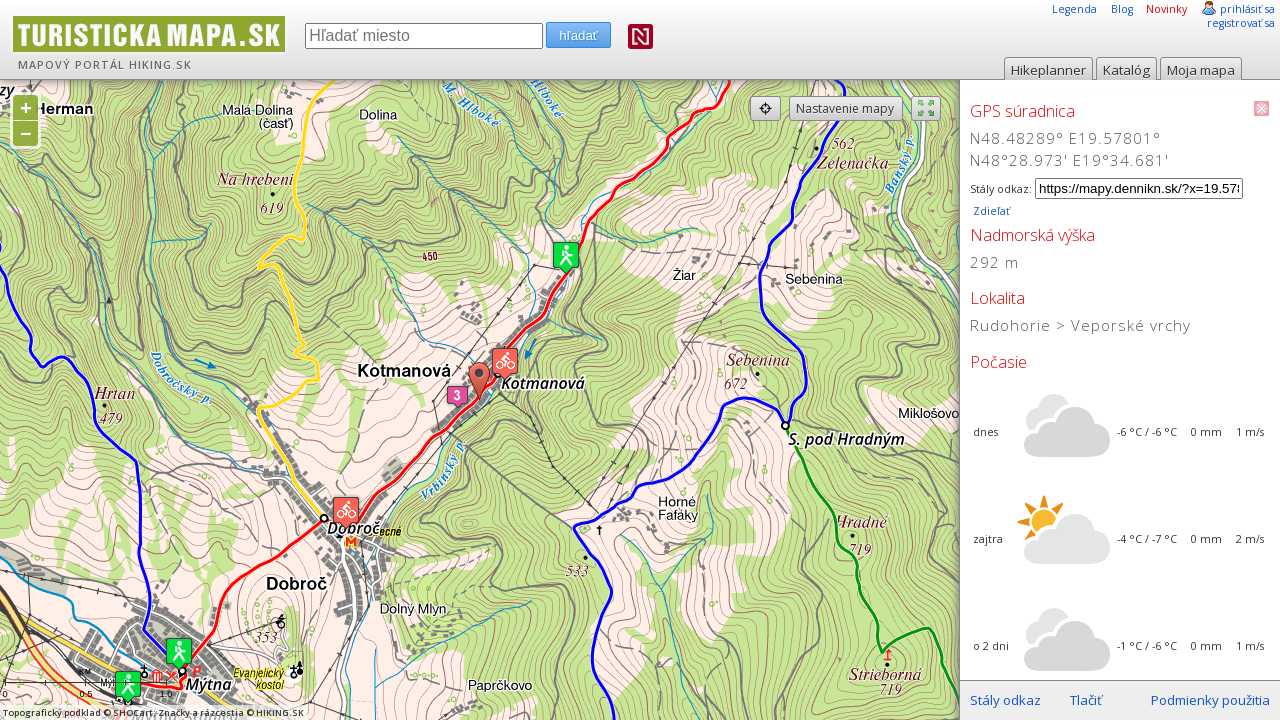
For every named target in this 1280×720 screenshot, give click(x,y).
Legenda (1074, 9)
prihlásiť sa (1247, 9)
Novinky (1166, 9)
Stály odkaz (1005, 700)
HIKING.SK (160, 65)
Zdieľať (990, 211)
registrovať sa (1241, 23)
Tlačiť (1086, 700)
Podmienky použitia (1210, 700)
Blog (1122, 9)
